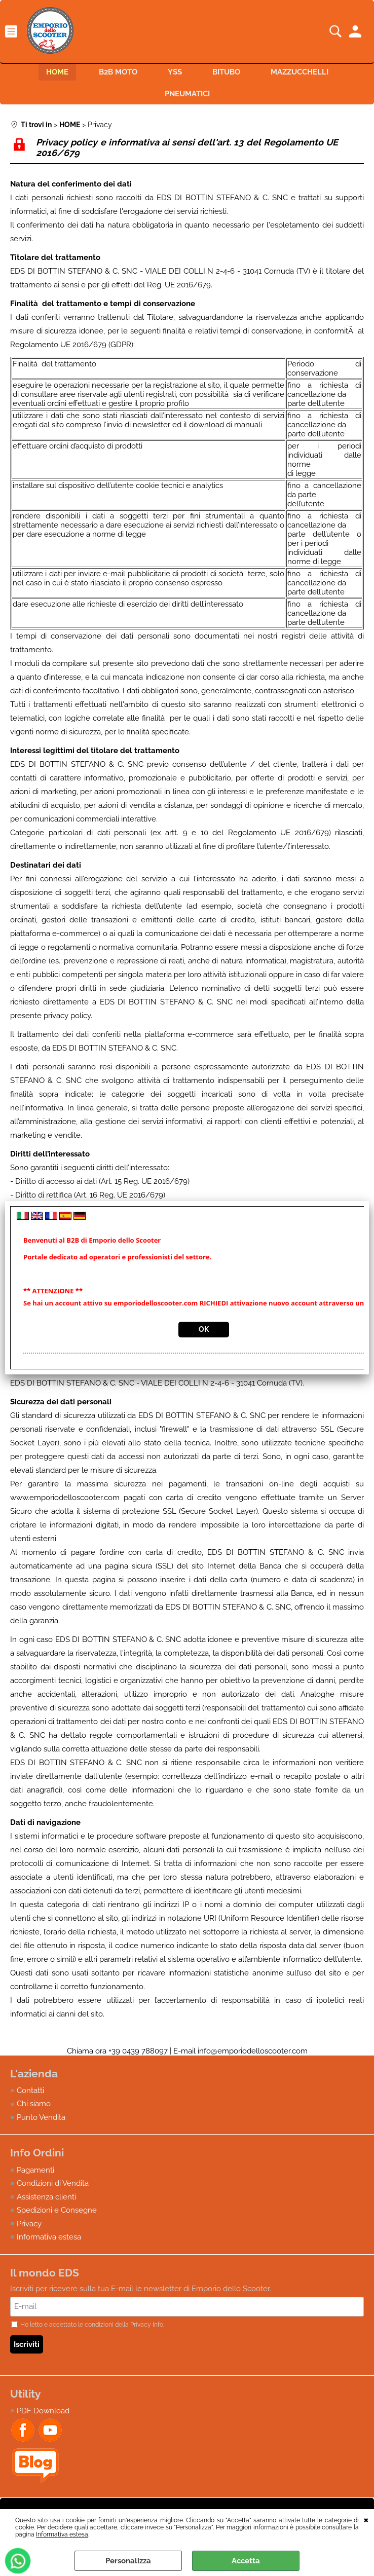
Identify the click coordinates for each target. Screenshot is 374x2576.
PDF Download (43, 2410)
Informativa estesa (62, 2534)
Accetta (246, 2560)
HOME (57, 72)
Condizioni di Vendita (53, 2183)
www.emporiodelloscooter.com (65, 1497)
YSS (175, 72)
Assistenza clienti (46, 2196)
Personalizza (128, 2560)
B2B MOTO (118, 72)
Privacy (29, 2223)
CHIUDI (366, 2519)
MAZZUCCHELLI (299, 72)
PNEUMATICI (187, 93)
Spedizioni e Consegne (57, 2210)
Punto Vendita (41, 2117)
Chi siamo (34, 2103)
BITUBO (226, 72)
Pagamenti (35, 2170)
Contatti (30, 2090)
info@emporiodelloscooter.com (253, 2051)
